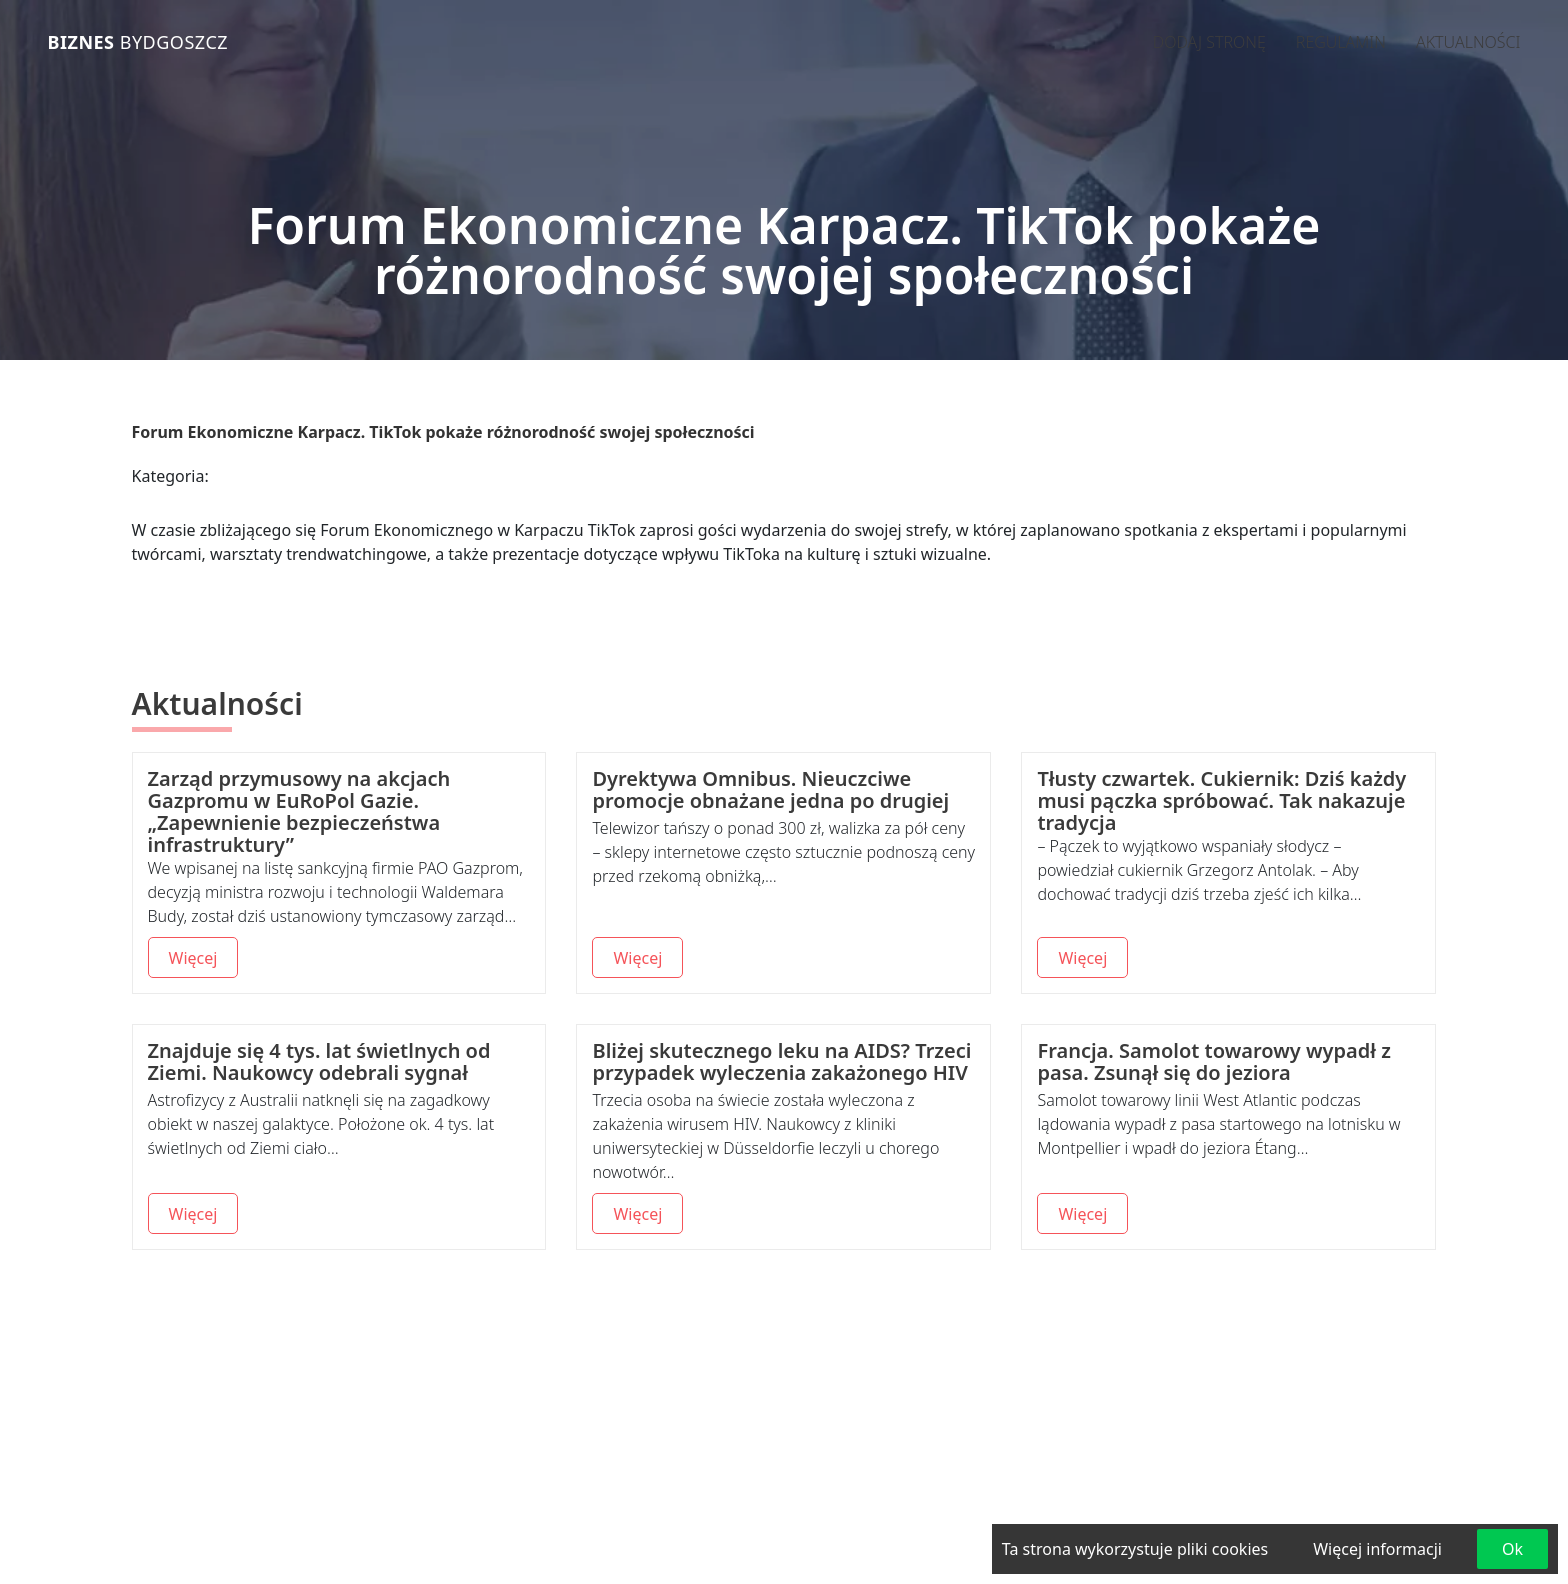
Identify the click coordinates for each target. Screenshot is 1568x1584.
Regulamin (1341, 42)
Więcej (193, 958)
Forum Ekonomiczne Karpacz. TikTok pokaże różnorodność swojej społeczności (443, 432)
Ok (1512, 1549)
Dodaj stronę (1209, 42)
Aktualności (1468, 42)
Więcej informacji (1377, 1549)
